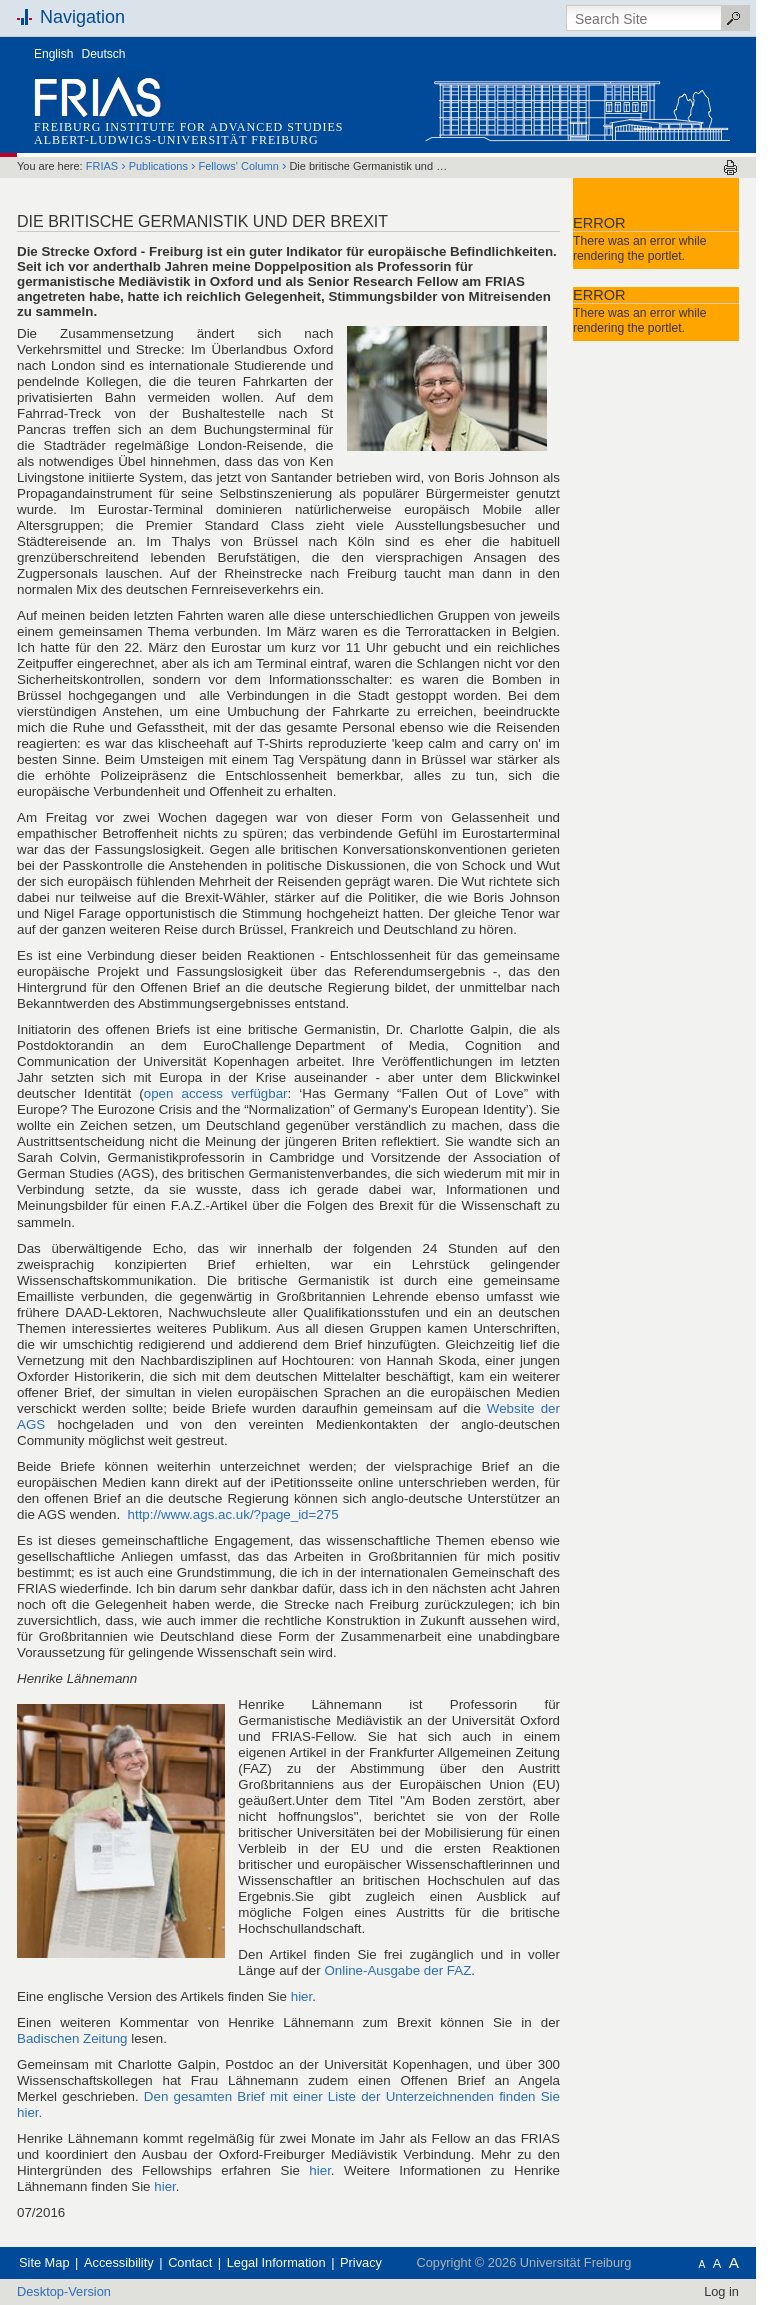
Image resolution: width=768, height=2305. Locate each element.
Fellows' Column (239, 166)
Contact (190, 2262)
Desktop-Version (64, 2291)
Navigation (82, 17)
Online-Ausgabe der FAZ (397, 1970)
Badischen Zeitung (72, 2038)
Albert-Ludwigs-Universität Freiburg (176, 140)
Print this (730, 167)
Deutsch (104, 54)
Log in (721, 2291)
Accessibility (119, 2262)
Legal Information (276, 2262)
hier (302, 1996)
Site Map (44, 2262)
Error (599, 223)
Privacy (361, 2262)
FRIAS (102, 166)
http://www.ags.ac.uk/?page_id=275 (233, 1514)
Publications (158, 166)
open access (216, 1093)
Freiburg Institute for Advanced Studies (188, 127)
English (53, 54)
